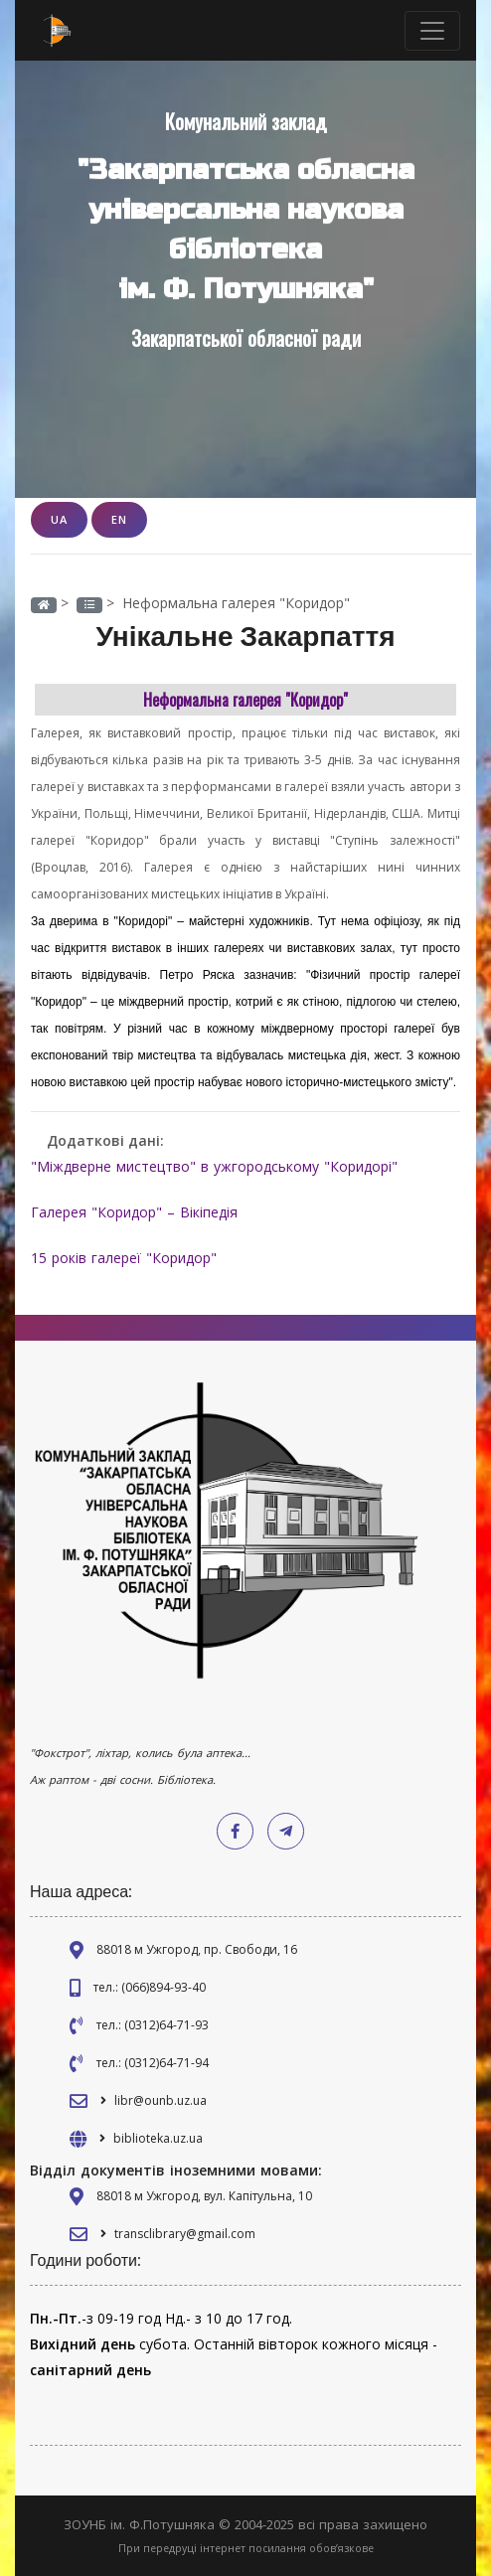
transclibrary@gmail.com (184, 2233)
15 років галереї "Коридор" (124, 1257)
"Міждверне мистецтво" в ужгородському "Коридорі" (214, 1166)
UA (59, 519)
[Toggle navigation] (432, 31)
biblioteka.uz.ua (158, 2138)
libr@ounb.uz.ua (160, 2100)
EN (119, 519)
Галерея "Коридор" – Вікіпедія (134, 1212)
